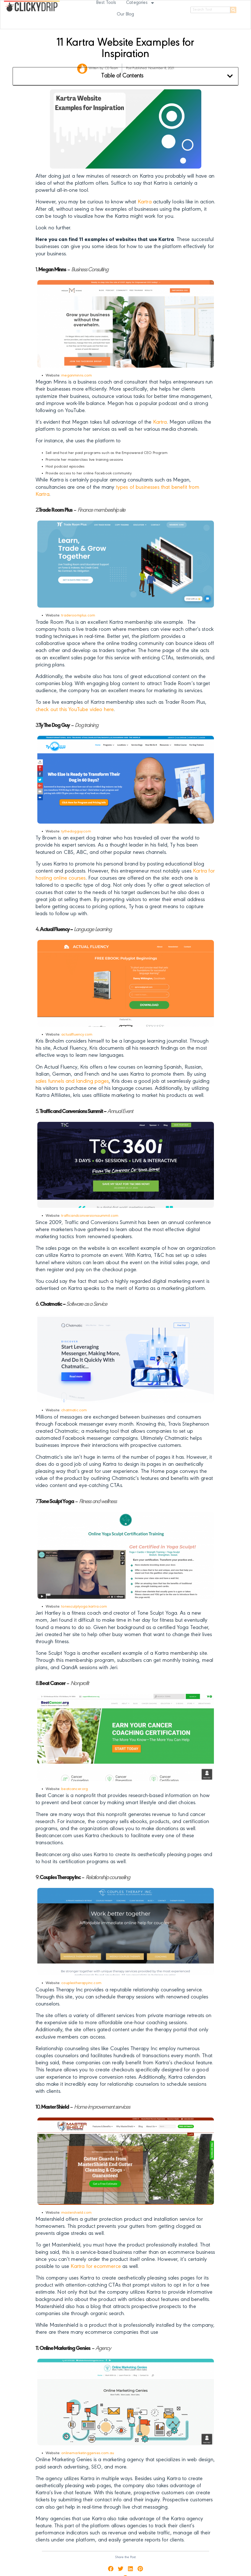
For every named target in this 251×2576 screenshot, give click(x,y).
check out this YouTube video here (75, 710)
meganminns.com (76, 375)
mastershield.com (76, 2213)
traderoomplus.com (78, 615)
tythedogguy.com (76, 831)
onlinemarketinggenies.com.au (87, 2453)
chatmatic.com (74, 1410)
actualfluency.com (76, 1035)
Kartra (145, 202)
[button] (230, 76)
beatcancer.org (74, 1789)
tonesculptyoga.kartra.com (84, 1607)
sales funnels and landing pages (72, 1081)
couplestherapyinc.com (81, 1983)
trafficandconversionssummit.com (89, 1216)
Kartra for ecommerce (96, 2266)
